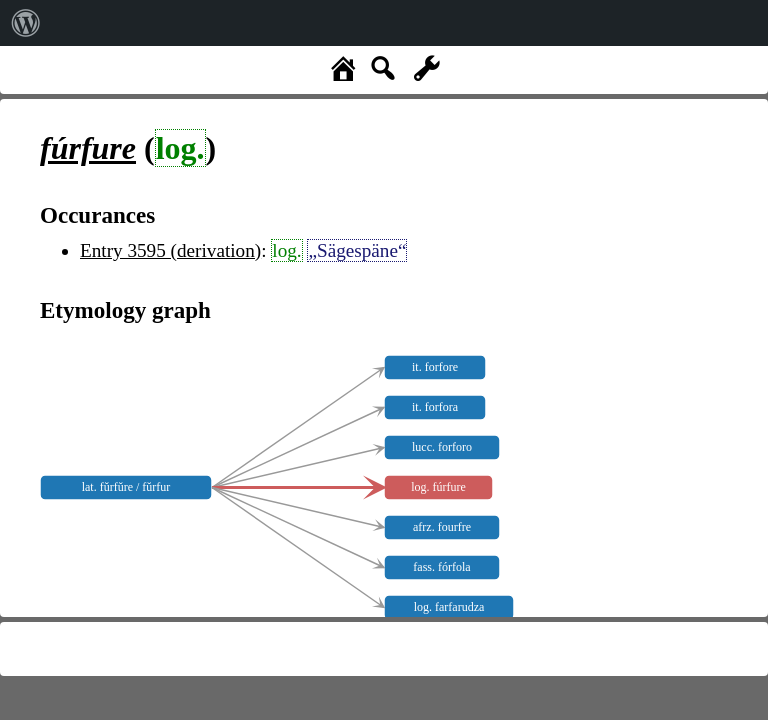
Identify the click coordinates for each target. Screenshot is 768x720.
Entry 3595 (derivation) (170, 250)
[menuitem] (26, 23)
